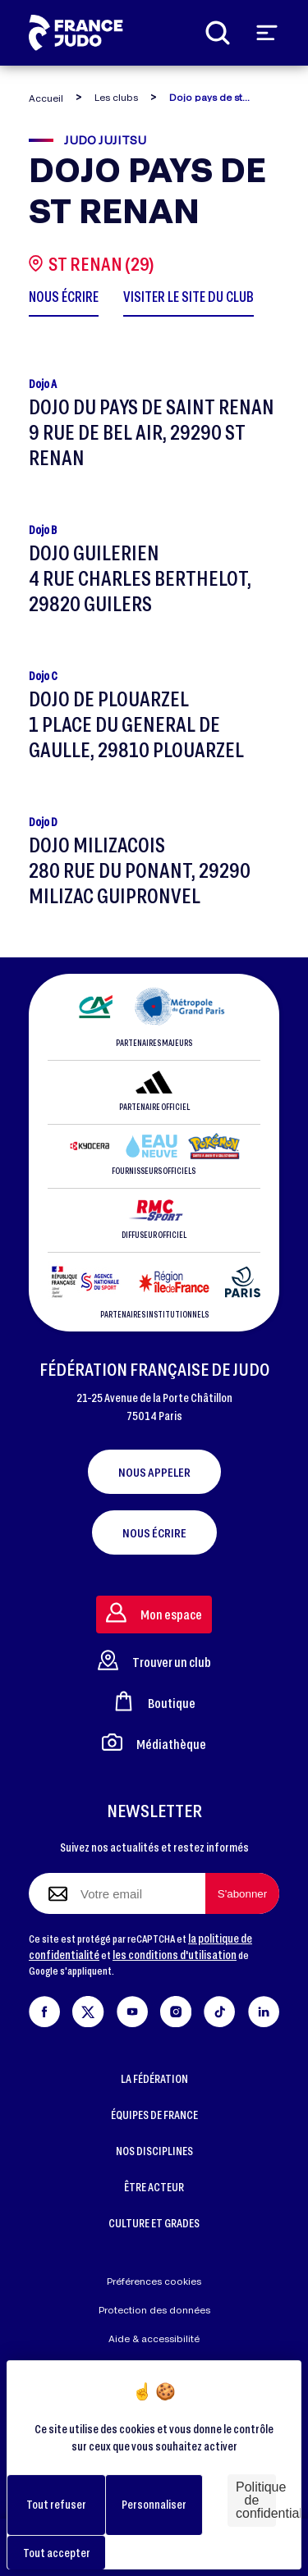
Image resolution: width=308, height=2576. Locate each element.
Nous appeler (154, 1471)
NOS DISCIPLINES (154, 2151)
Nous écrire (154, 1532)
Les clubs (116, 97)
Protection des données (154, 2309)
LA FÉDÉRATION (154, 2078)
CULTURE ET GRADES (154, 2223)
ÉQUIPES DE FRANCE (154, 2115)
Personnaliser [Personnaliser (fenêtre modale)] (154, 2504)
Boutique (154, 1701)
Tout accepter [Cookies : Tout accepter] (56, 2553)
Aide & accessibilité (154, 2338)
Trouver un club (154, 1660)
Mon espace (154, 1612)
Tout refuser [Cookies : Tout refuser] (56, 2504)
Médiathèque (154, 1742)
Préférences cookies (154, 2281)
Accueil (46, 98)
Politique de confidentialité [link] (256, 2500)
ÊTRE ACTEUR (154, 2187)
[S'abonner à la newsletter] (242, 1893)
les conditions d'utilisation (175, 1955)
